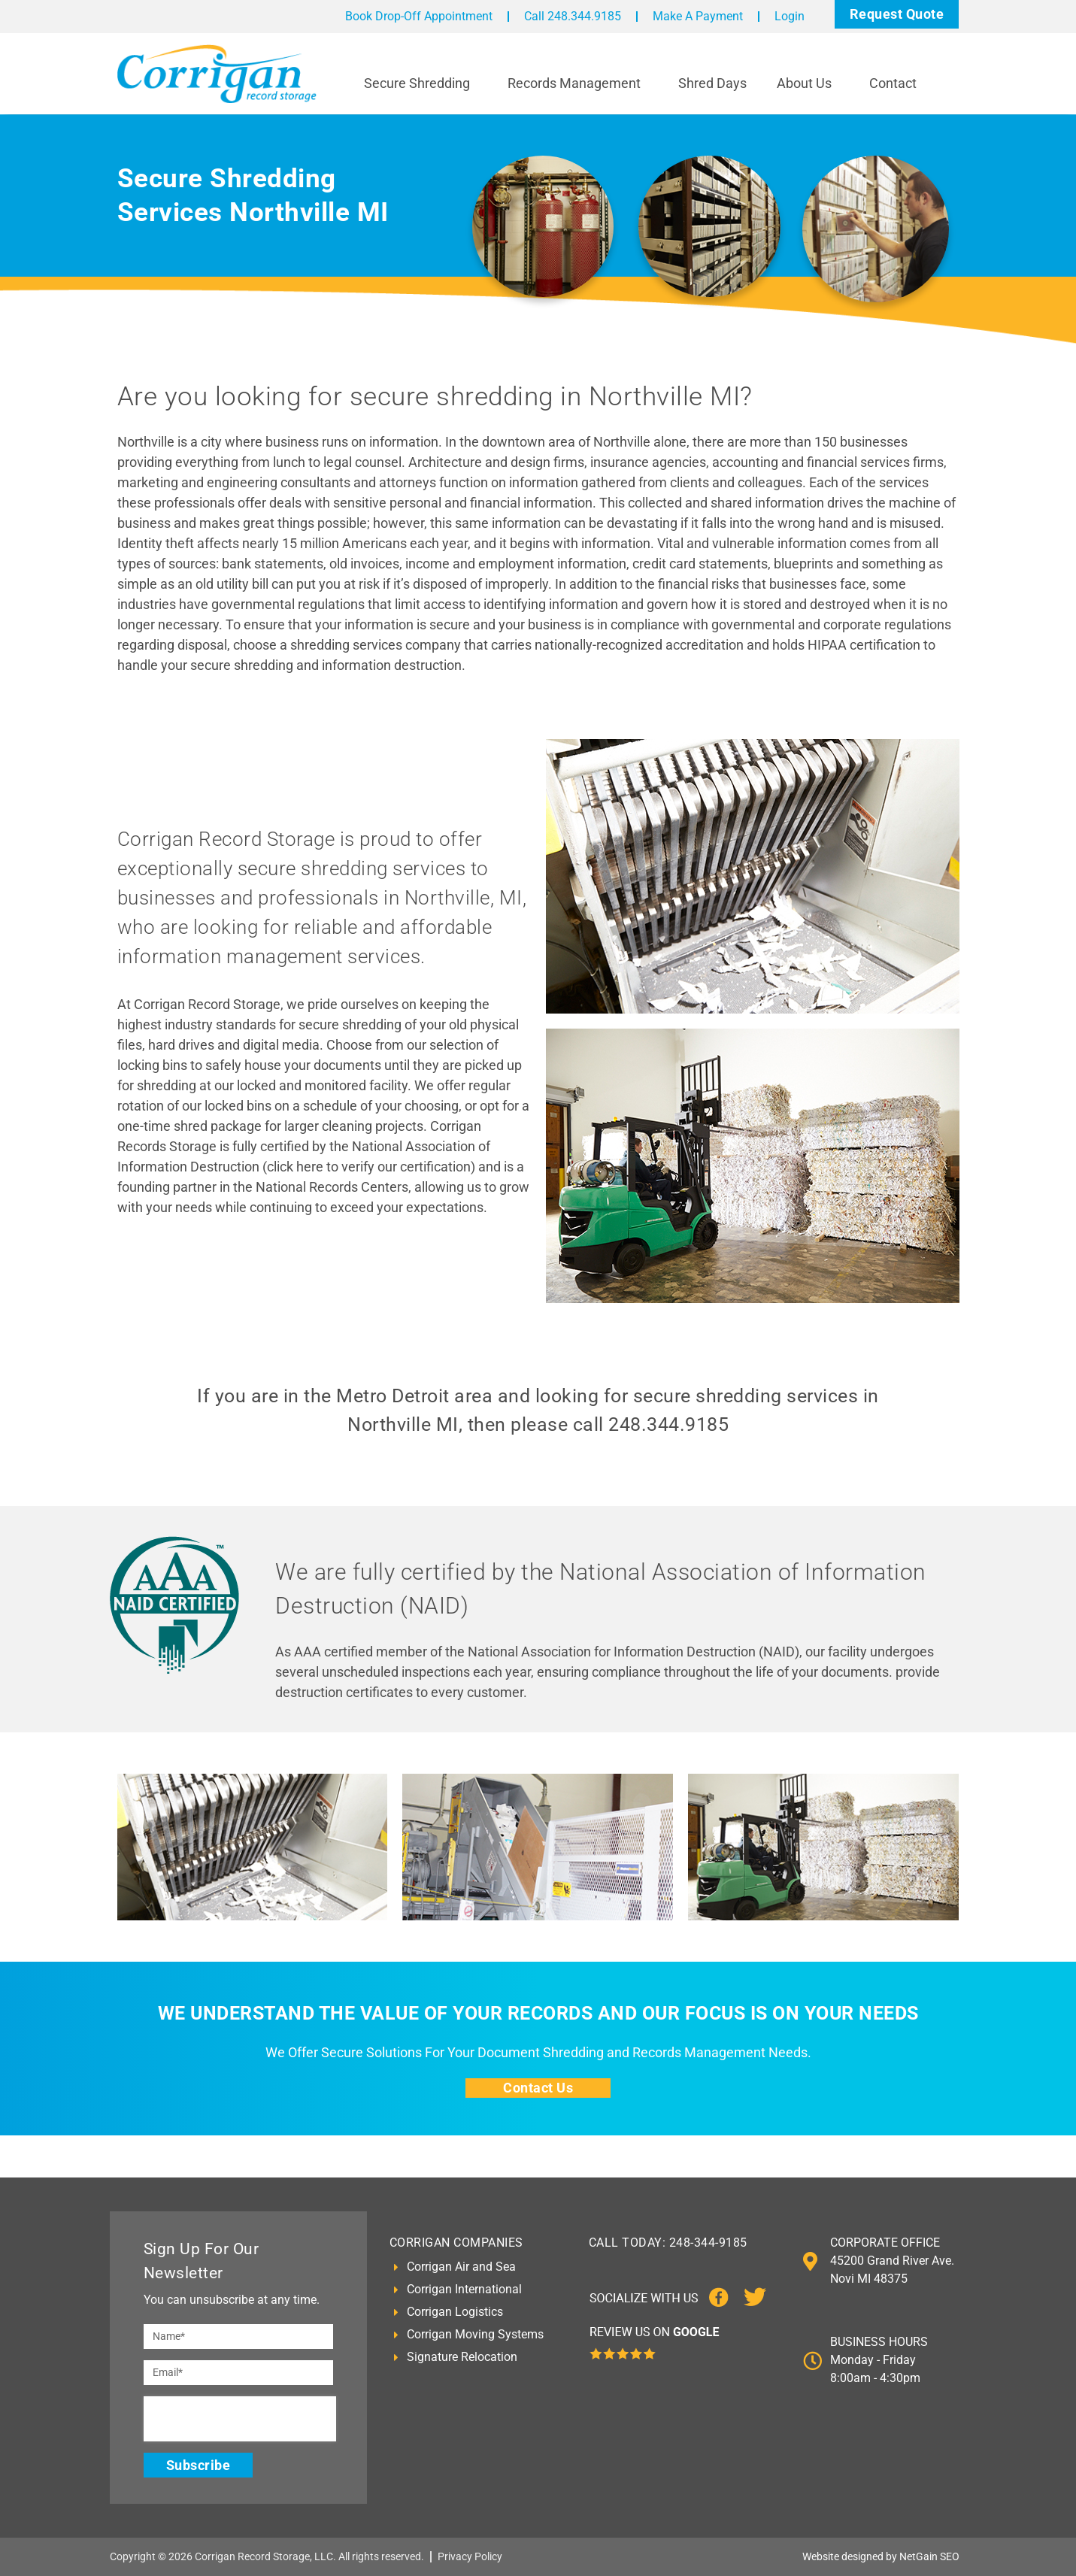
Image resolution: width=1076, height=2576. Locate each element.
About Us (808, 83)
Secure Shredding (420, 83)
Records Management (578, 83)
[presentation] (240, 2418)
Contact (896, 83)
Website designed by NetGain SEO (880, 2556)
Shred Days (712, 83)
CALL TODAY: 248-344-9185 (668, 2242)
